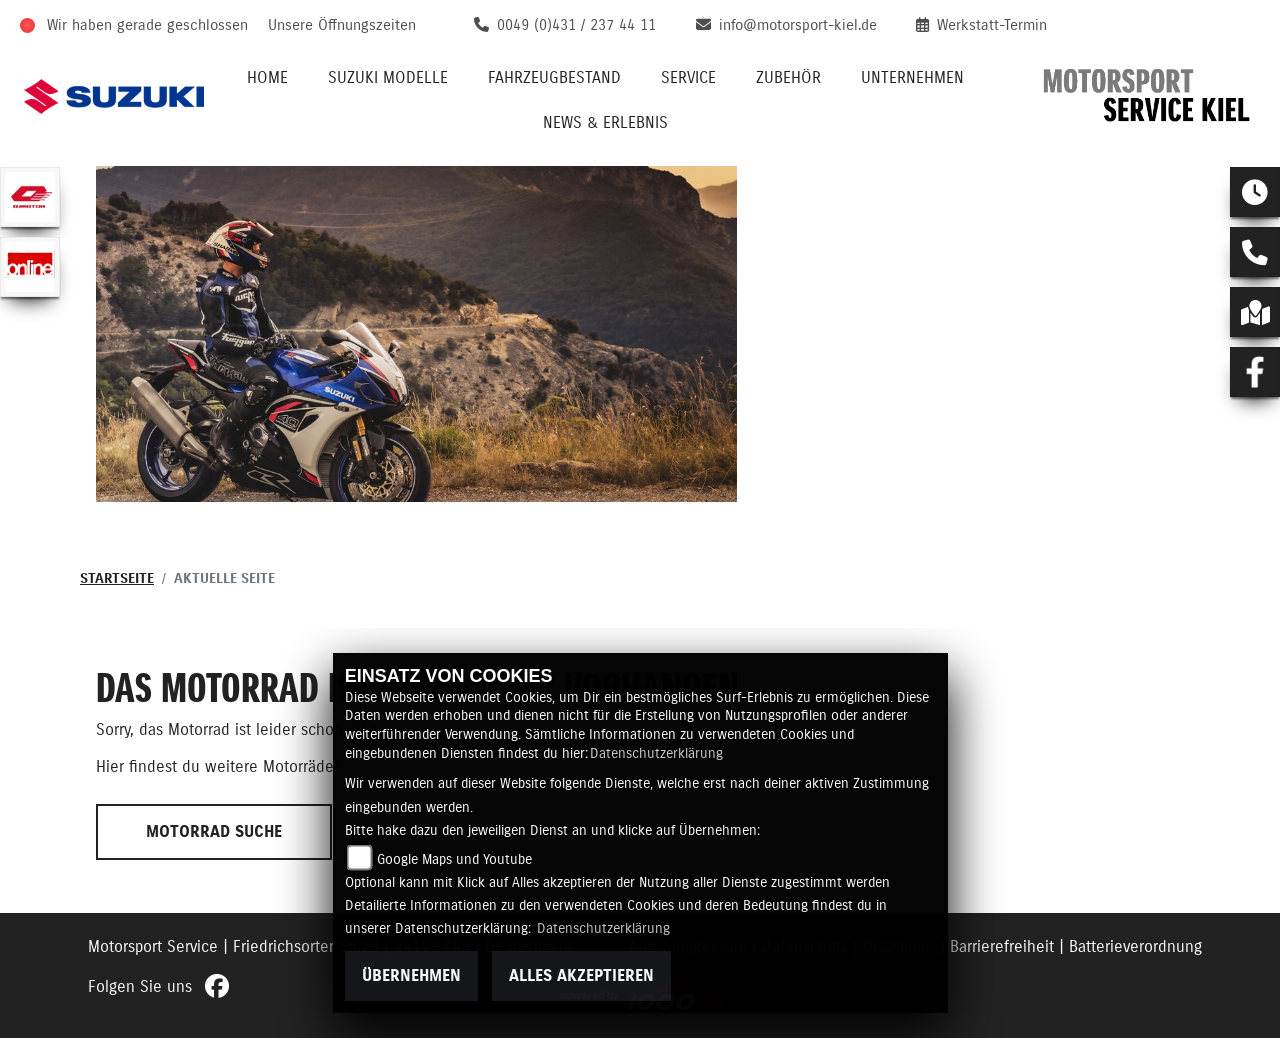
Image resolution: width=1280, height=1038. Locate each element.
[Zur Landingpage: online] (30, 267)
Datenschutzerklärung (656, 754)
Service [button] (688, 78)
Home (267, 78)
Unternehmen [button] (912, 78)
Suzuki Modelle (388, 78)
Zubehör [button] (788, 78)
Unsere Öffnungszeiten (342, 25)
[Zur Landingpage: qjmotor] (30, 197)
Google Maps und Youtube (454, 860)
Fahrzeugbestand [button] (554, 78)
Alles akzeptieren (581, 976)
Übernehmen (411, 976)
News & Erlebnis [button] (605, 123)
